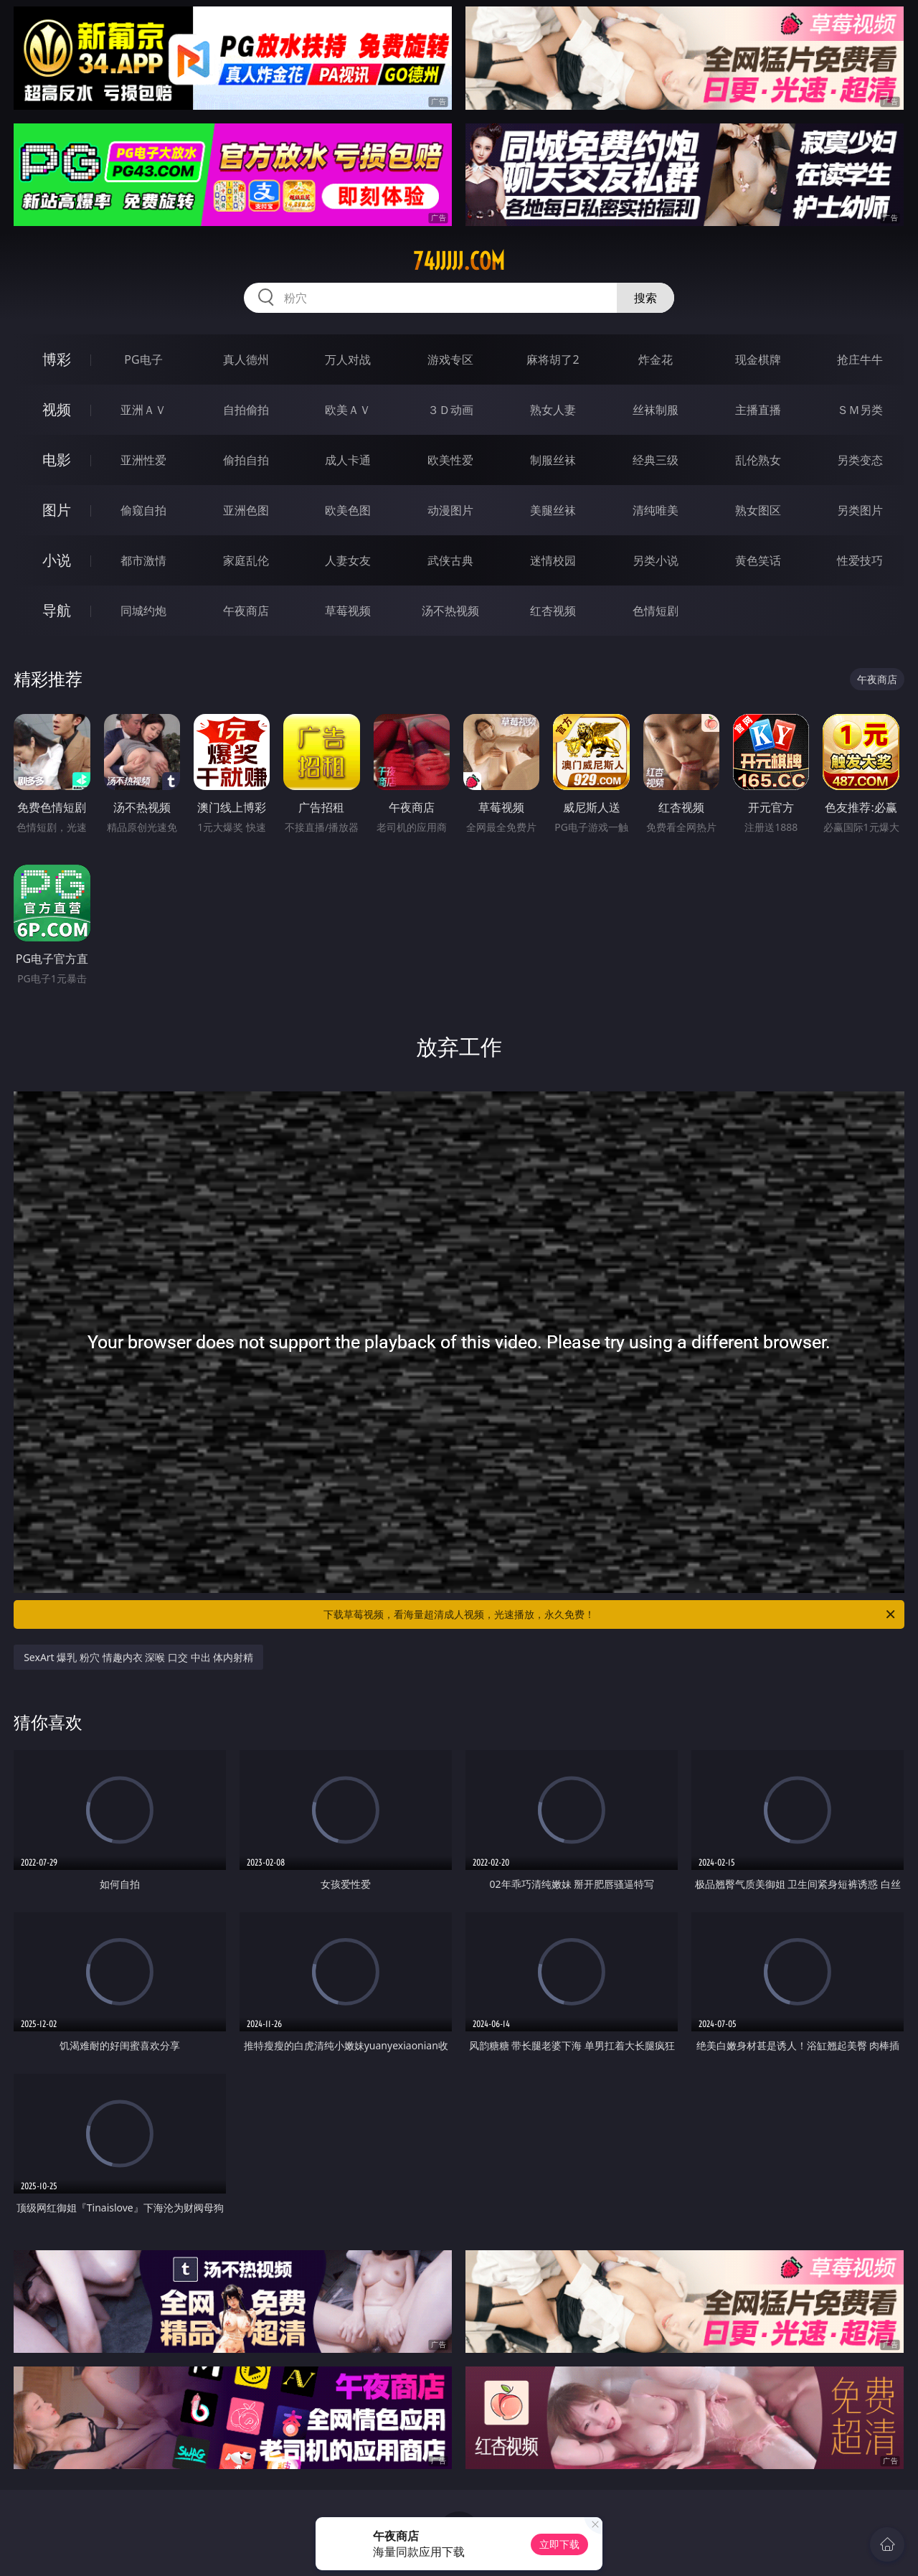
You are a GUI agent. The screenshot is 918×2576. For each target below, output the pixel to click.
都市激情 (143, 560)
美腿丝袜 (553, 510)
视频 (56, 409)
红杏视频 (553, 611)
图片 (56, 510)
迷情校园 (553, 560)
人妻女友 (348, 560)
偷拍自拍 (246, 460)
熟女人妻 (553, 410)
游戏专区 (450, 359)
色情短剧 (655, 611)
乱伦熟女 (758, 460)
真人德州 (246, 359)
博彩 (56, 359)
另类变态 (860, 460)
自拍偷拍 (246, 410)
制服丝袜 (553, 460)
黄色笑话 (758, 560)
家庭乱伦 (246, 560)
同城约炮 (143, 611)
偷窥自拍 (143, 510)
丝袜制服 (655, 410)
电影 (56, 459)
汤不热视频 (450, 611)
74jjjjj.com (459, 261)
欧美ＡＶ (348, 410)
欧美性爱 (450, 460)
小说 (56, 560)
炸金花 (655, 359)
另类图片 (860, 510)
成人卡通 (348, 460)
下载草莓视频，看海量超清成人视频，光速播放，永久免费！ (610, 1614)
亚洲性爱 (143, 460)
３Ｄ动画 (450, 410)
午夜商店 (246, 611)
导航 (56, 610)
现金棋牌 (758, 359)
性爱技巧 (860, 560)
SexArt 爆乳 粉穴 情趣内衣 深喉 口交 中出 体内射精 (138, 1657)
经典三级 (655, 460)
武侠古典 (450, 560)
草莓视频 (348, 611)
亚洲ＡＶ (143, 410)
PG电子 (143, 359)
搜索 (645, 298)
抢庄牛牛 (860, 359)
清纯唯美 (655, 510)
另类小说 (655, 560)
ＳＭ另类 (860, 410)
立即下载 (559, 2544)
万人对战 (348, 359)
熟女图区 (758, 510)
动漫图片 (450, 510)
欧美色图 (348, 510)
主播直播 (758, 410)
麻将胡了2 (552, 359)
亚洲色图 (246, 510)
